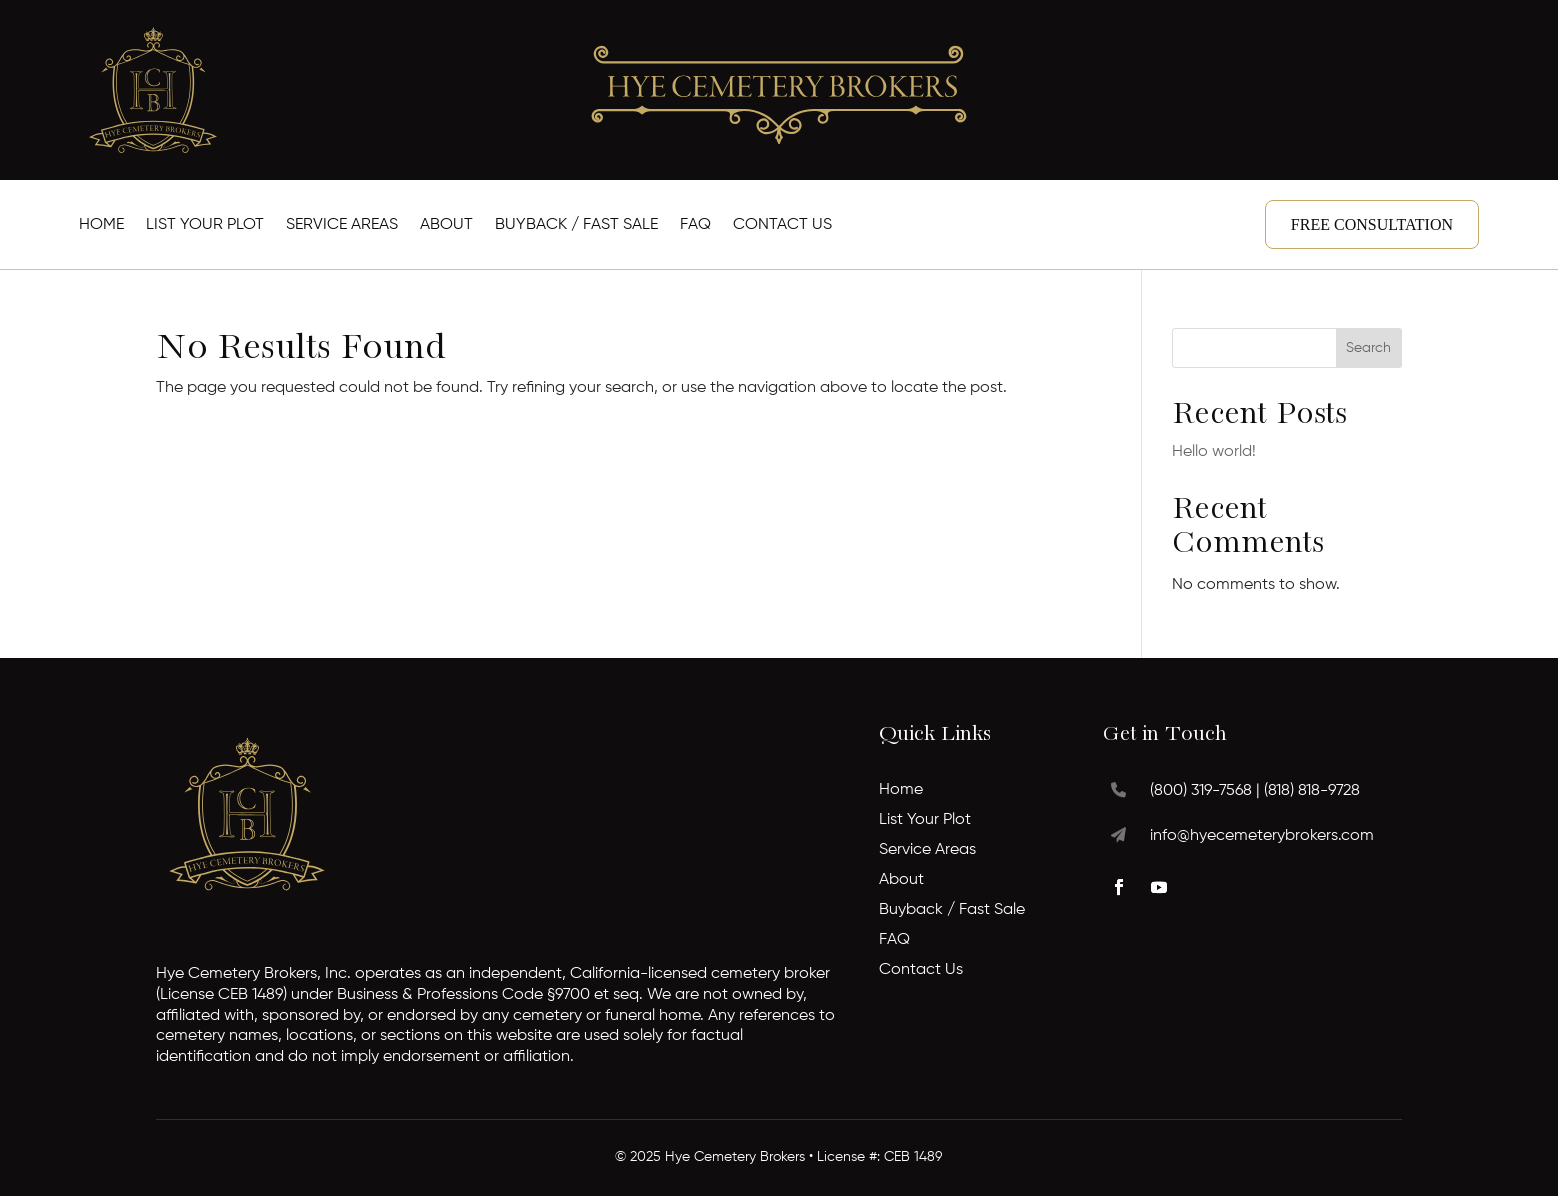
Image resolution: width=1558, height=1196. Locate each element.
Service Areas (342, 225)
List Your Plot (205, 225)
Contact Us (782, 225)
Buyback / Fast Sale (576, 225)
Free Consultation (1372, 224)
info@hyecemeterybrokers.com (1262, 836)
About (446, 225)
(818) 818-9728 (1312, 791)
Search (1368, 348)
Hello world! (1214, 452)
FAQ (695, 225)
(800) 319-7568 (1201, 791)
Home (101, 225)
